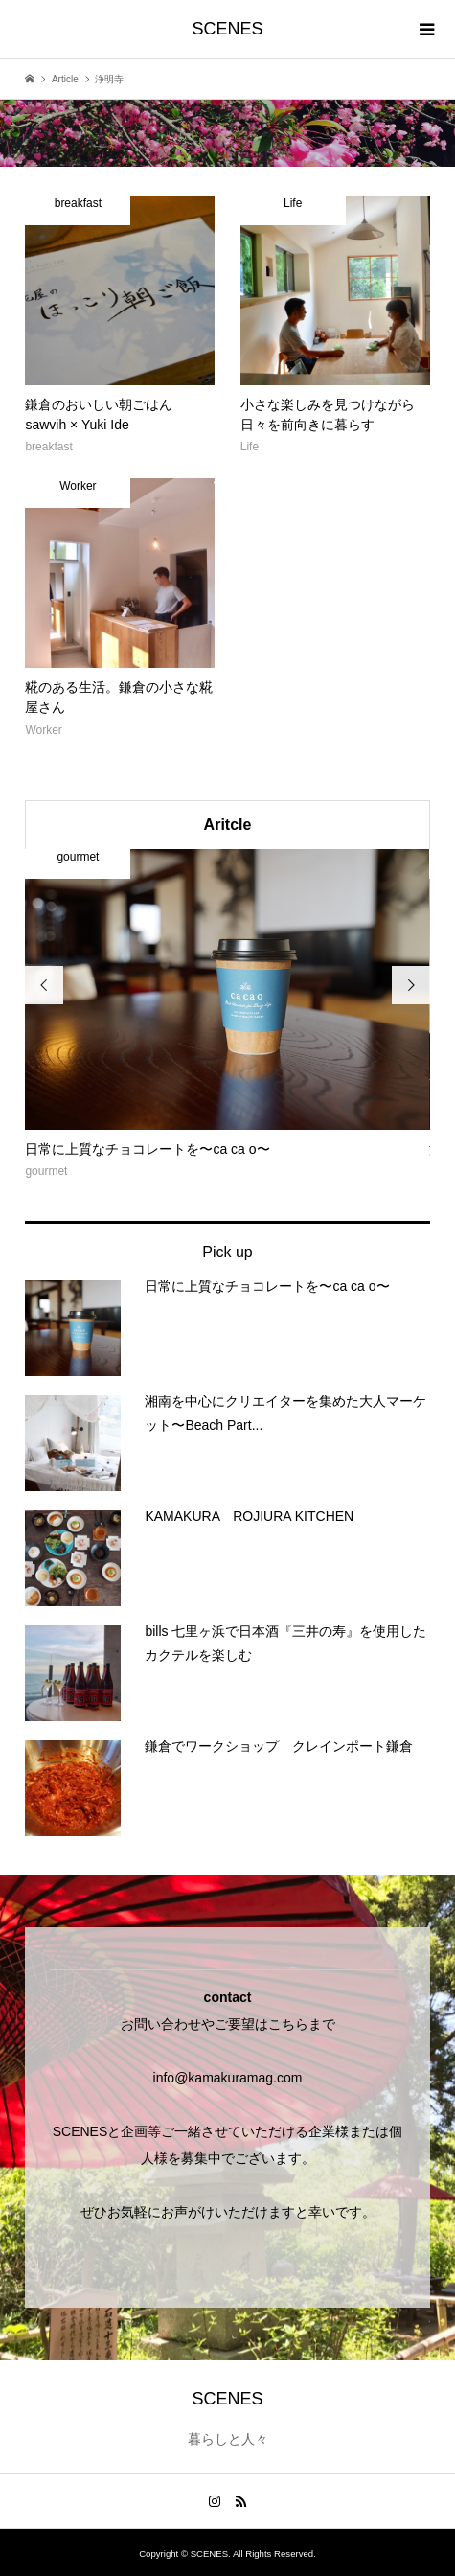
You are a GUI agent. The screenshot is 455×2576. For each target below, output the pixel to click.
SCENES (227, 28)
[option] (227, 1016)
